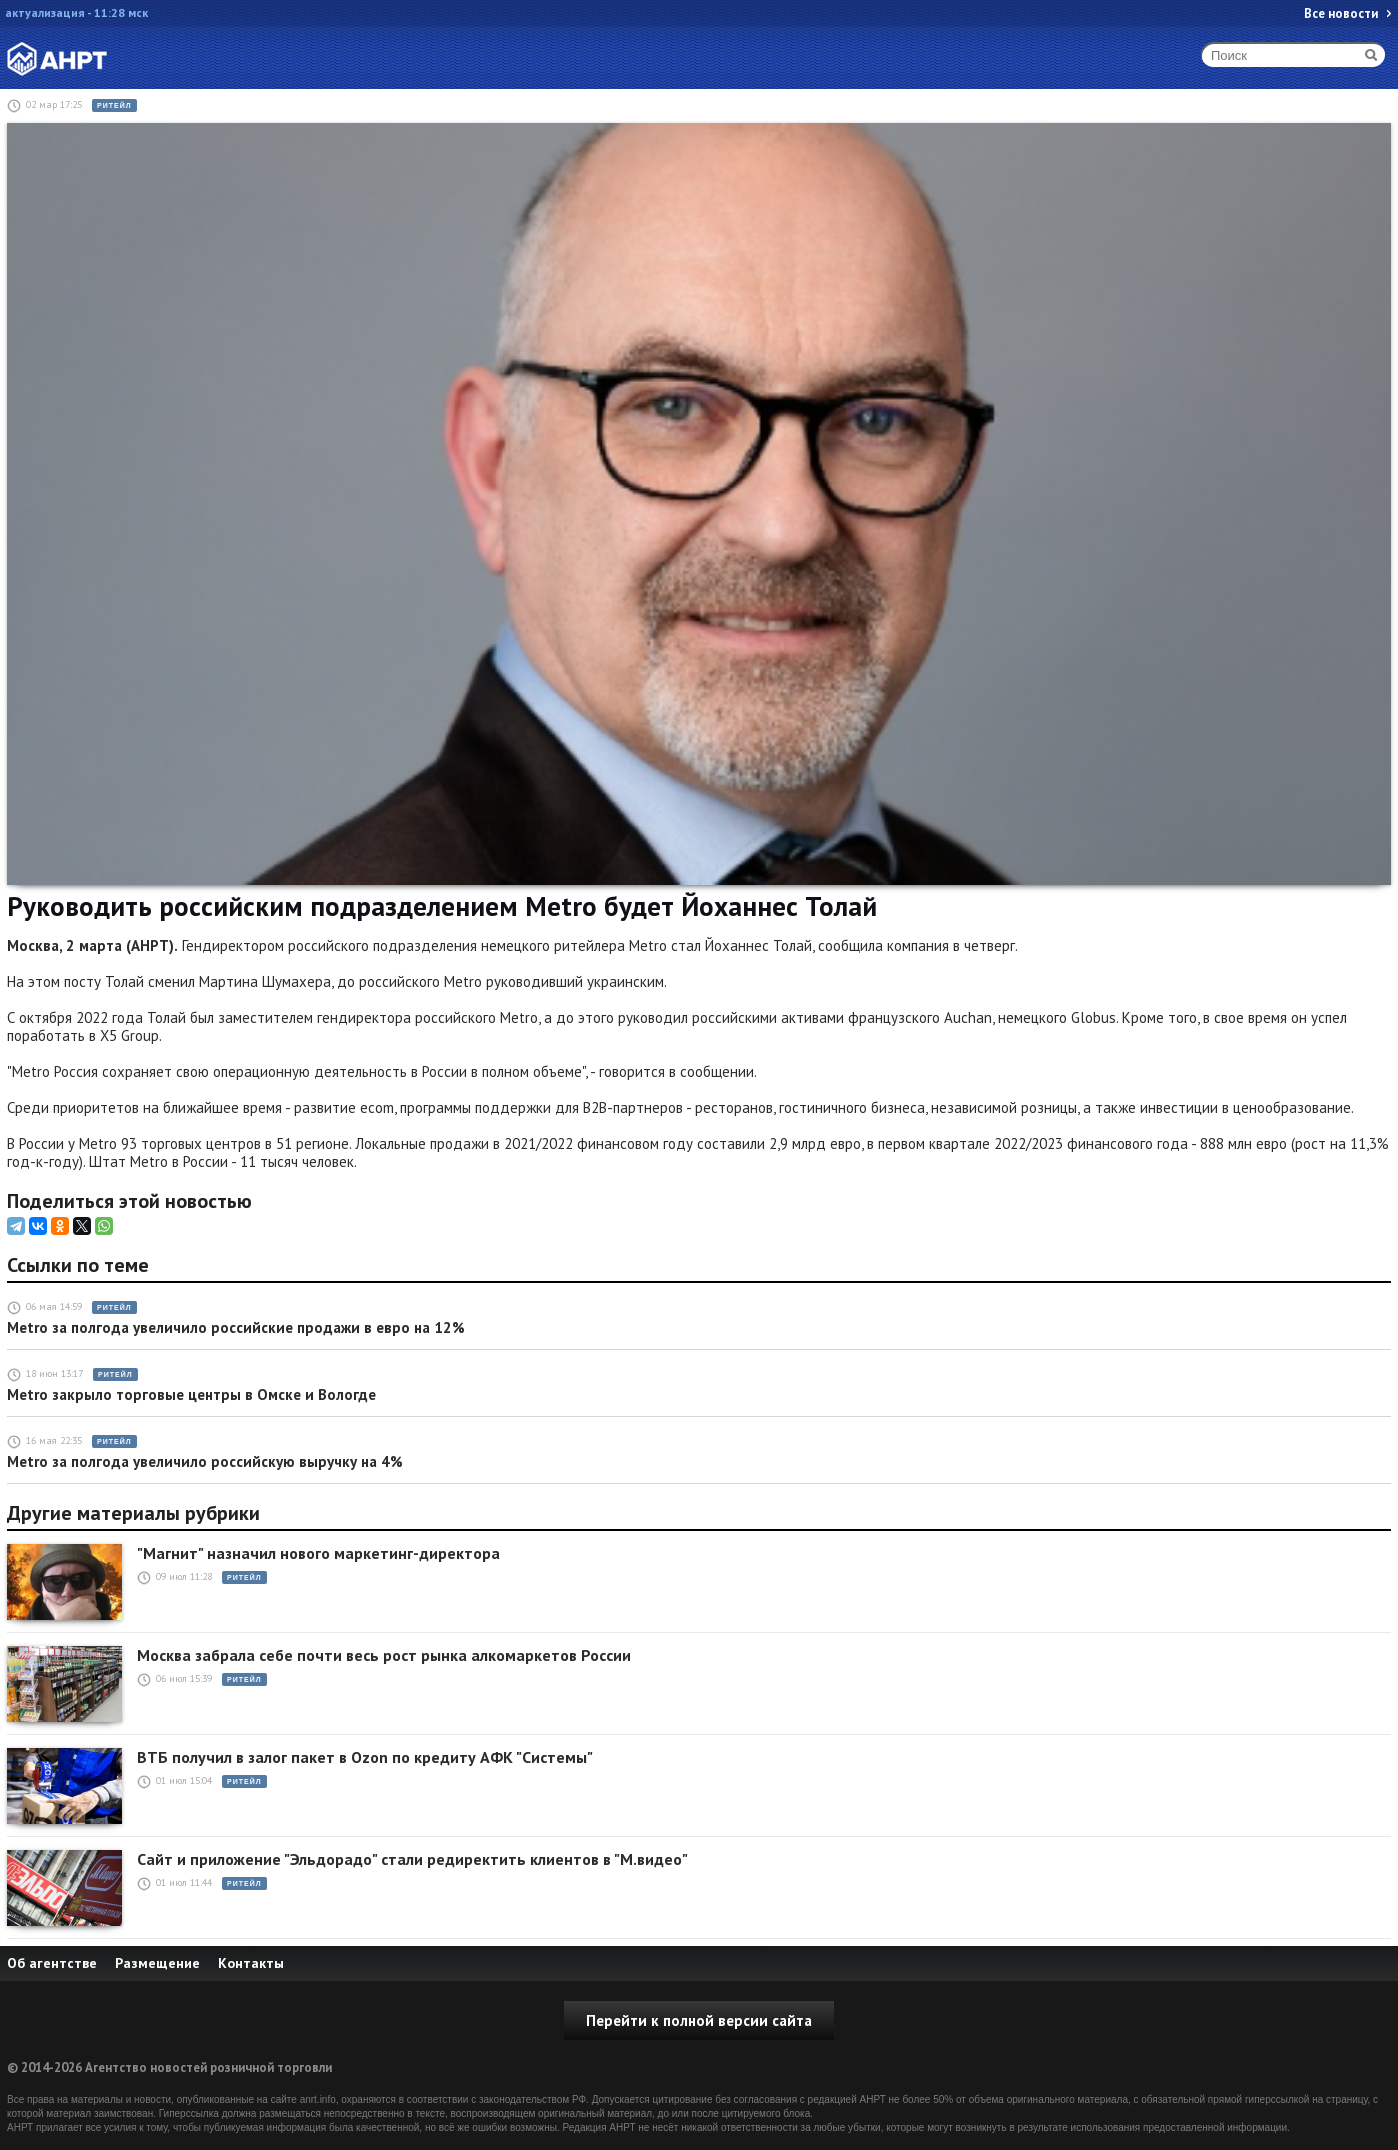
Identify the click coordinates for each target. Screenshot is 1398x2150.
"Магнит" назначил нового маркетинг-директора (318, 1553)
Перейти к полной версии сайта (699, 2020)
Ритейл (114, 105)
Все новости (1341, 13)
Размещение (157, 1963)
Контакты (251, 1963)
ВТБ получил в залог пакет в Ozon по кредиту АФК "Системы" (365, 1757)
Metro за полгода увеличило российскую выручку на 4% (205, 1461)
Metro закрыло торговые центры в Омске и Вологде (191, 1394)
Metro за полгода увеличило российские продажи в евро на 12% (236, 1327)
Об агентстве (52, 1963)
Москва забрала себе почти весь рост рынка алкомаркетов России (384, 1655)
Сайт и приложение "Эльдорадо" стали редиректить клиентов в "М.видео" (412, 1859)
